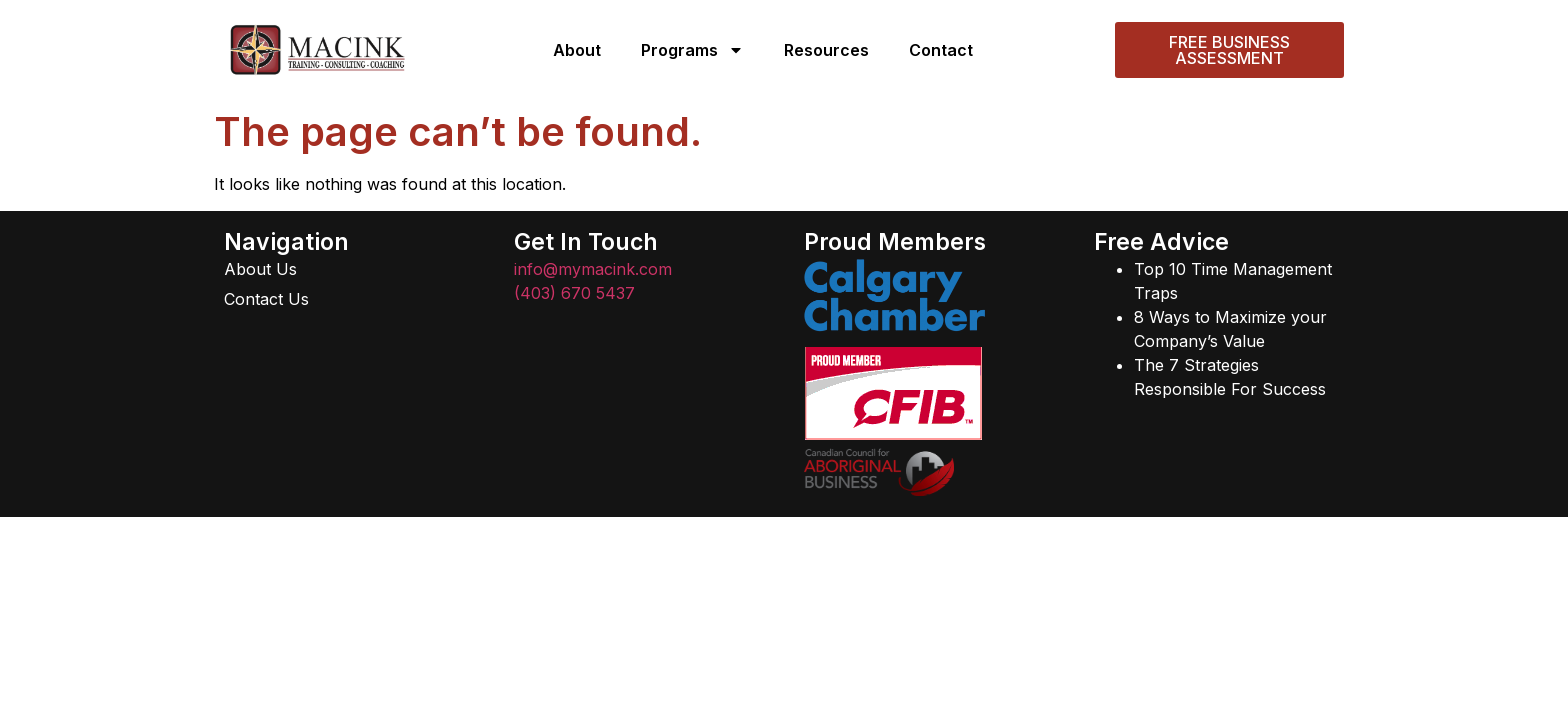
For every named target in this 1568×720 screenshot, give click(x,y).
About (577, 50)
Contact (941, 50)
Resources (826, 50)
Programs (692, 50)
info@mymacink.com (593, 269)
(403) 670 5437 (574, 293)
